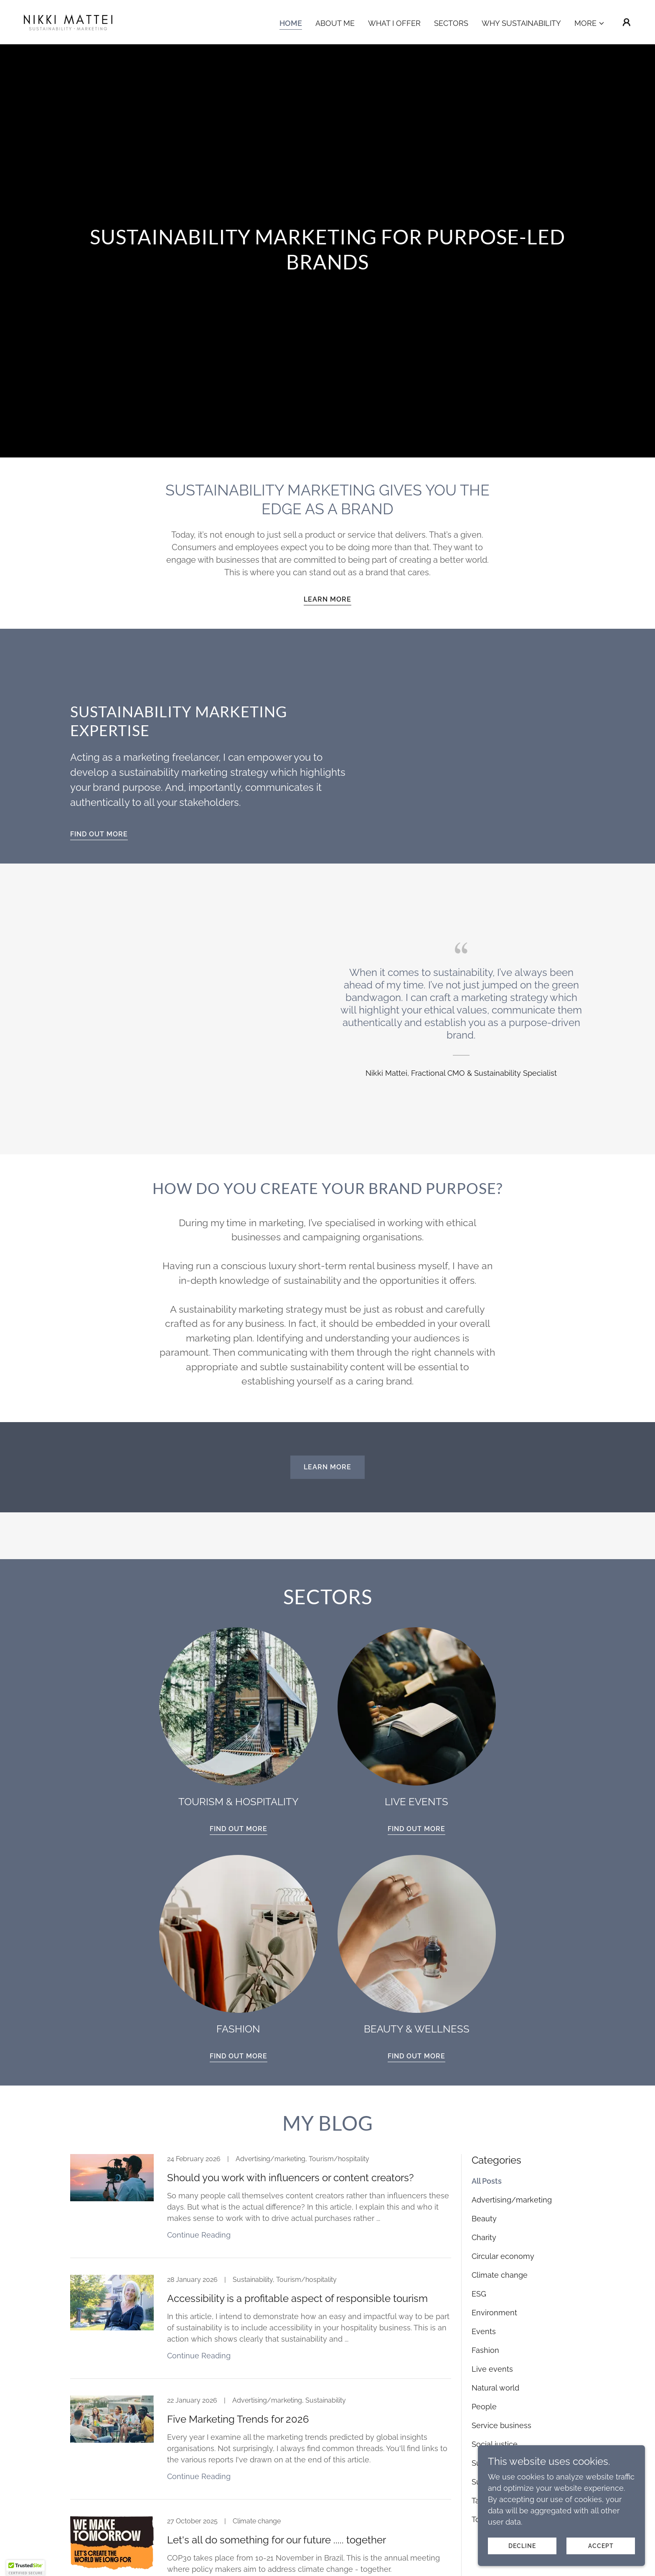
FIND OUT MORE (99, 834)
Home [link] (290, 23)
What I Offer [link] (394, 23)
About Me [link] (335, 23)
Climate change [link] (500, 2275)
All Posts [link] (487, 2181)
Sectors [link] (451, 23)
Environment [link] (494, 2312)
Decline (522, 2546)
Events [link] (484, 2331)
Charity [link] (484, 2237)
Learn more (327, 599)
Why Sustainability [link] (521, 23)
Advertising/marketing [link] (512, 2199)
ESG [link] (479, 2293)
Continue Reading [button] (199, 2235)
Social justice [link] (495, 2444)
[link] (68, 21)
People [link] (484, 2406)
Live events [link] (492, 2369)
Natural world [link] (495, 2387)
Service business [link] (501, 2425)
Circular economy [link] (503, 2256)
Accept (601, 2546)
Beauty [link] (484, 2218)
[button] (589, 23)
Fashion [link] (485, 2350)
